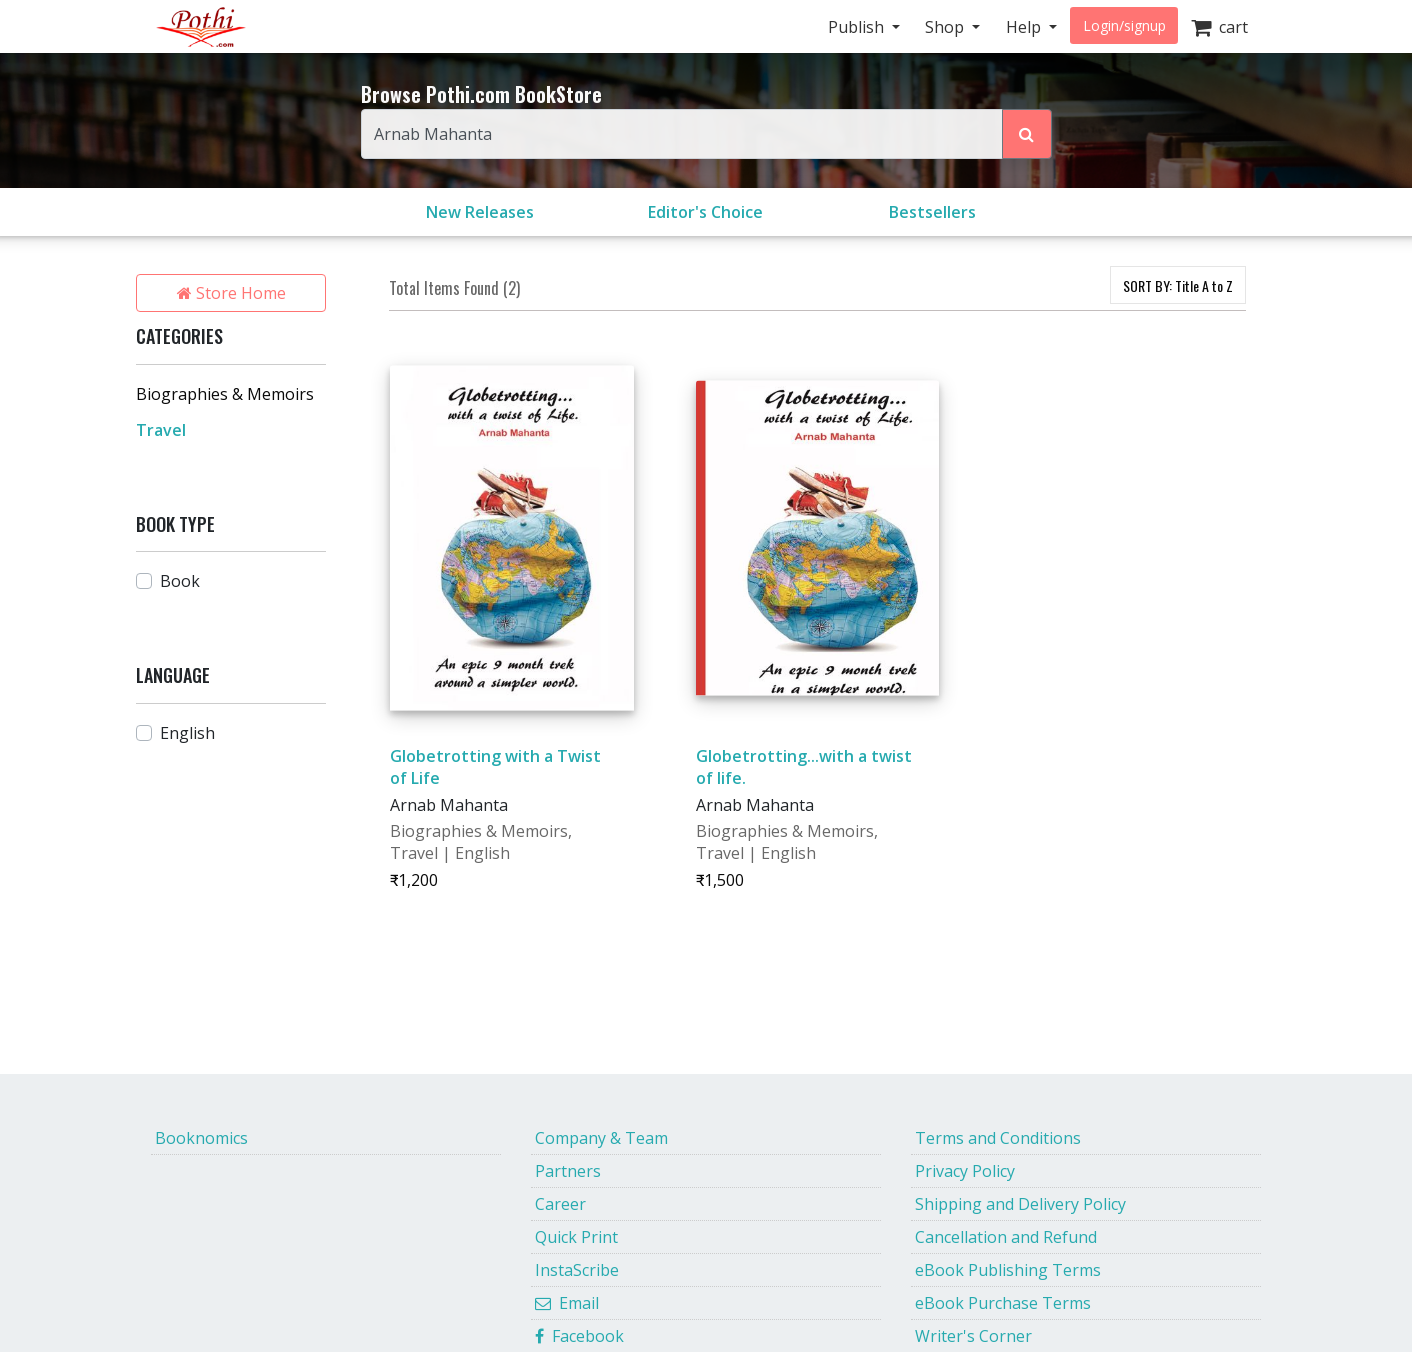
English (187, 733)
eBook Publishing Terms (1008, 1270)
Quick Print (576, 1237)
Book (180, 581)
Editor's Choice (705, 212)
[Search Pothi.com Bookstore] (1027, 134)
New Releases (480, 212)
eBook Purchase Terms (1003, 1303)
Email (567, 1303)
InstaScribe (577, 1270)
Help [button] (1025, 27)
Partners (568, 1171)
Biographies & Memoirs (225, 394)
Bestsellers (932, 212)
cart (1219, 27)
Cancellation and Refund (1006, 1237)
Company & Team (601, 1138)
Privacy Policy (965, 1171)
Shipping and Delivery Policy (1020, 1204)
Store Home (231, 293)
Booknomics (201, 1138)
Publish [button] (858, 27)
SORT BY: (1178, 285)
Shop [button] (946, 27)
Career (560, 1204)
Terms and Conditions (998, 1138)
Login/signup (1124, 25)
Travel (161, 430)
